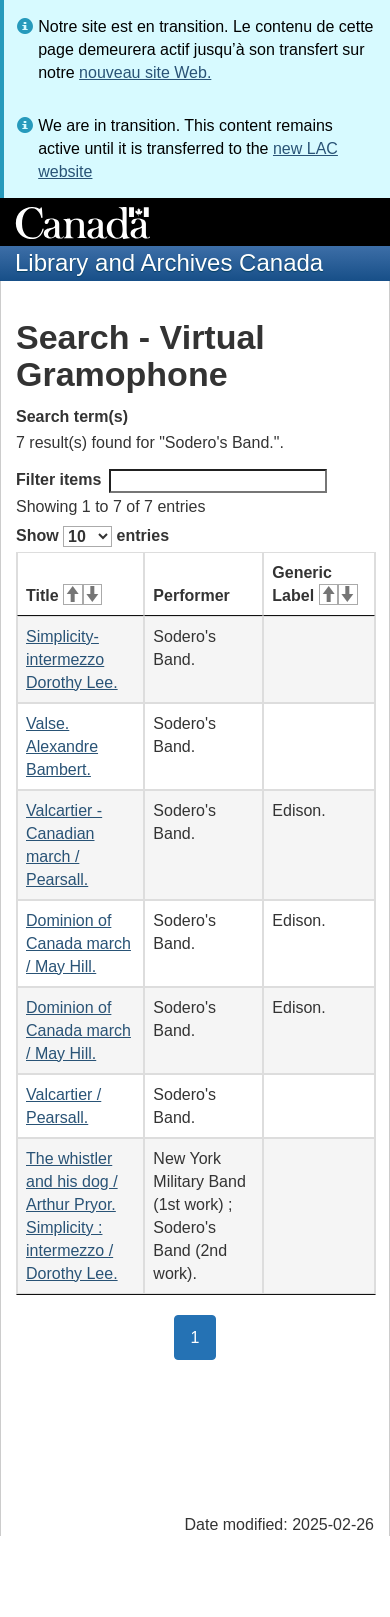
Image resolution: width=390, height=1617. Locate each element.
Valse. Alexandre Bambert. (62, 746)
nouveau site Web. (145, 72)
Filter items (171, 481)
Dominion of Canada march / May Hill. (78, 943)
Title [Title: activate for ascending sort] (64, 595)
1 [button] (204, 1336)
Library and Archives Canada (169, 262)
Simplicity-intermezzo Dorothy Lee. (72, 659)
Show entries (92, 536)
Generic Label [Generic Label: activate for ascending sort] (314, 584)
